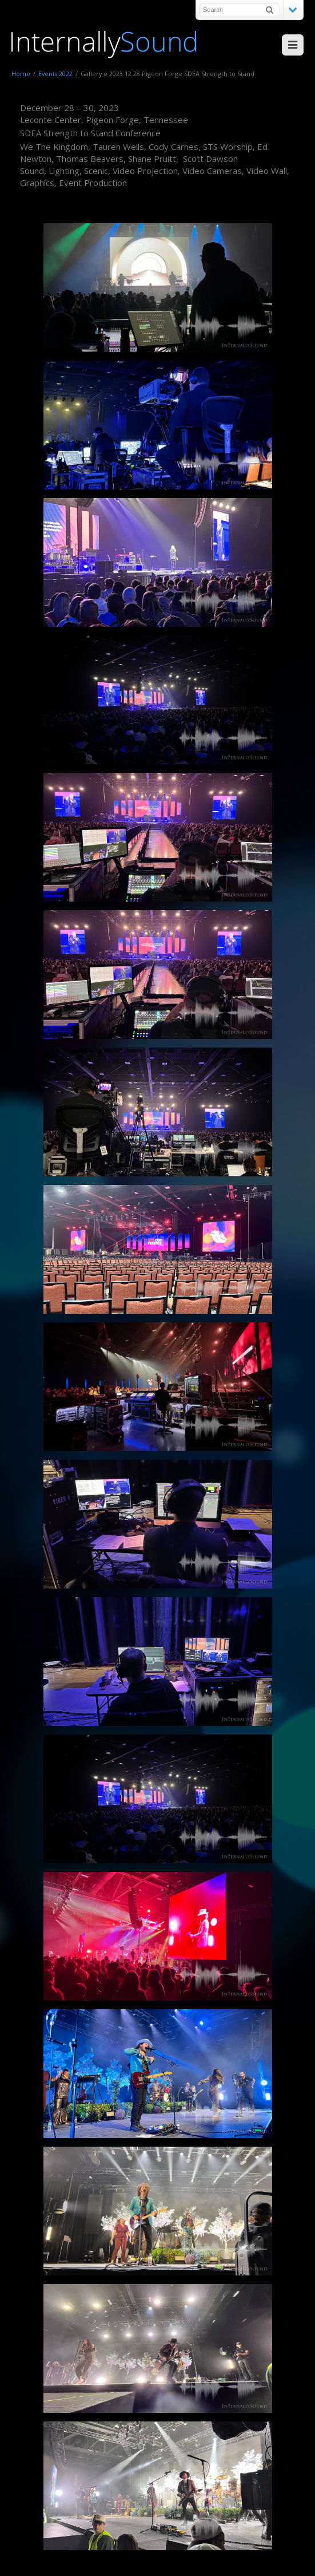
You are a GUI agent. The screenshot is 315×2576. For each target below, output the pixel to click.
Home (20, 73)
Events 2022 (55, 73)
